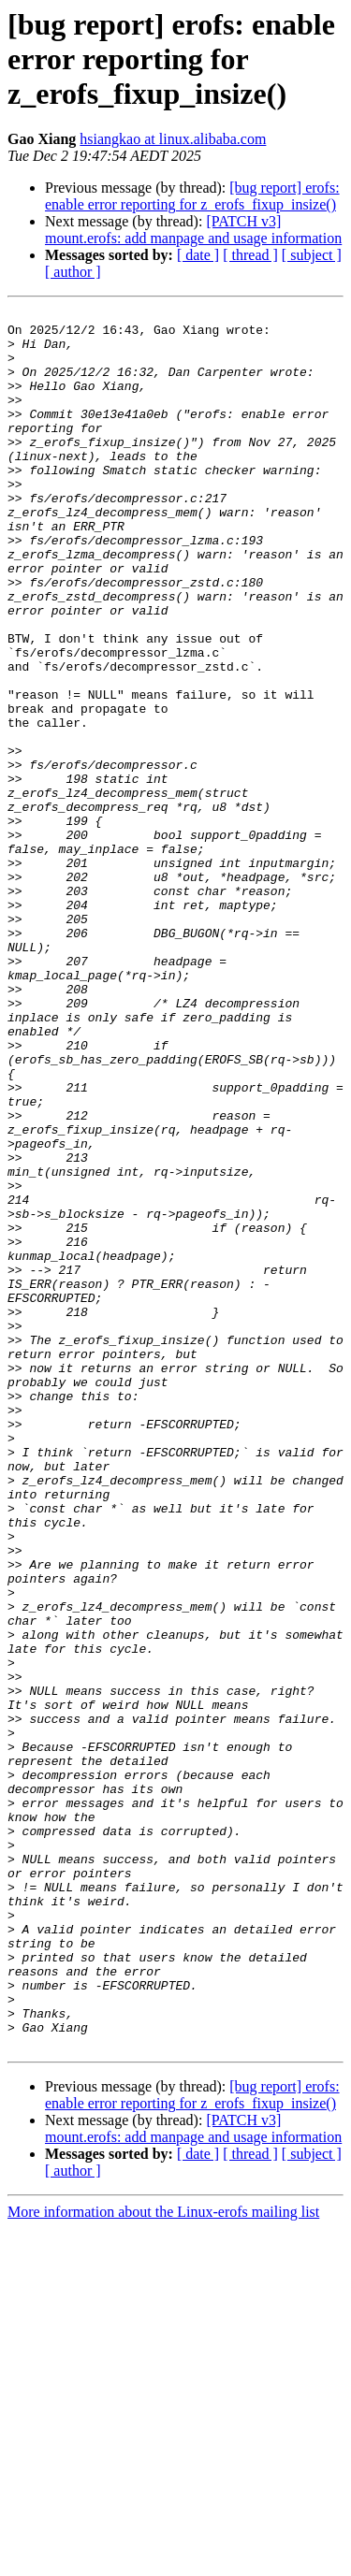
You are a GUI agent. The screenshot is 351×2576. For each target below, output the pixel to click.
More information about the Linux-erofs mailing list (163, 2560)
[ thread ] (250, 255)
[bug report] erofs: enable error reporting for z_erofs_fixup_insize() (192, 196)
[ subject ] (312, 255)
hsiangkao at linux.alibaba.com (173, 139)
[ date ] (198, 255)
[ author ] (73, 272)
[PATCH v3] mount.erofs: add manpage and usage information (193, 229)
